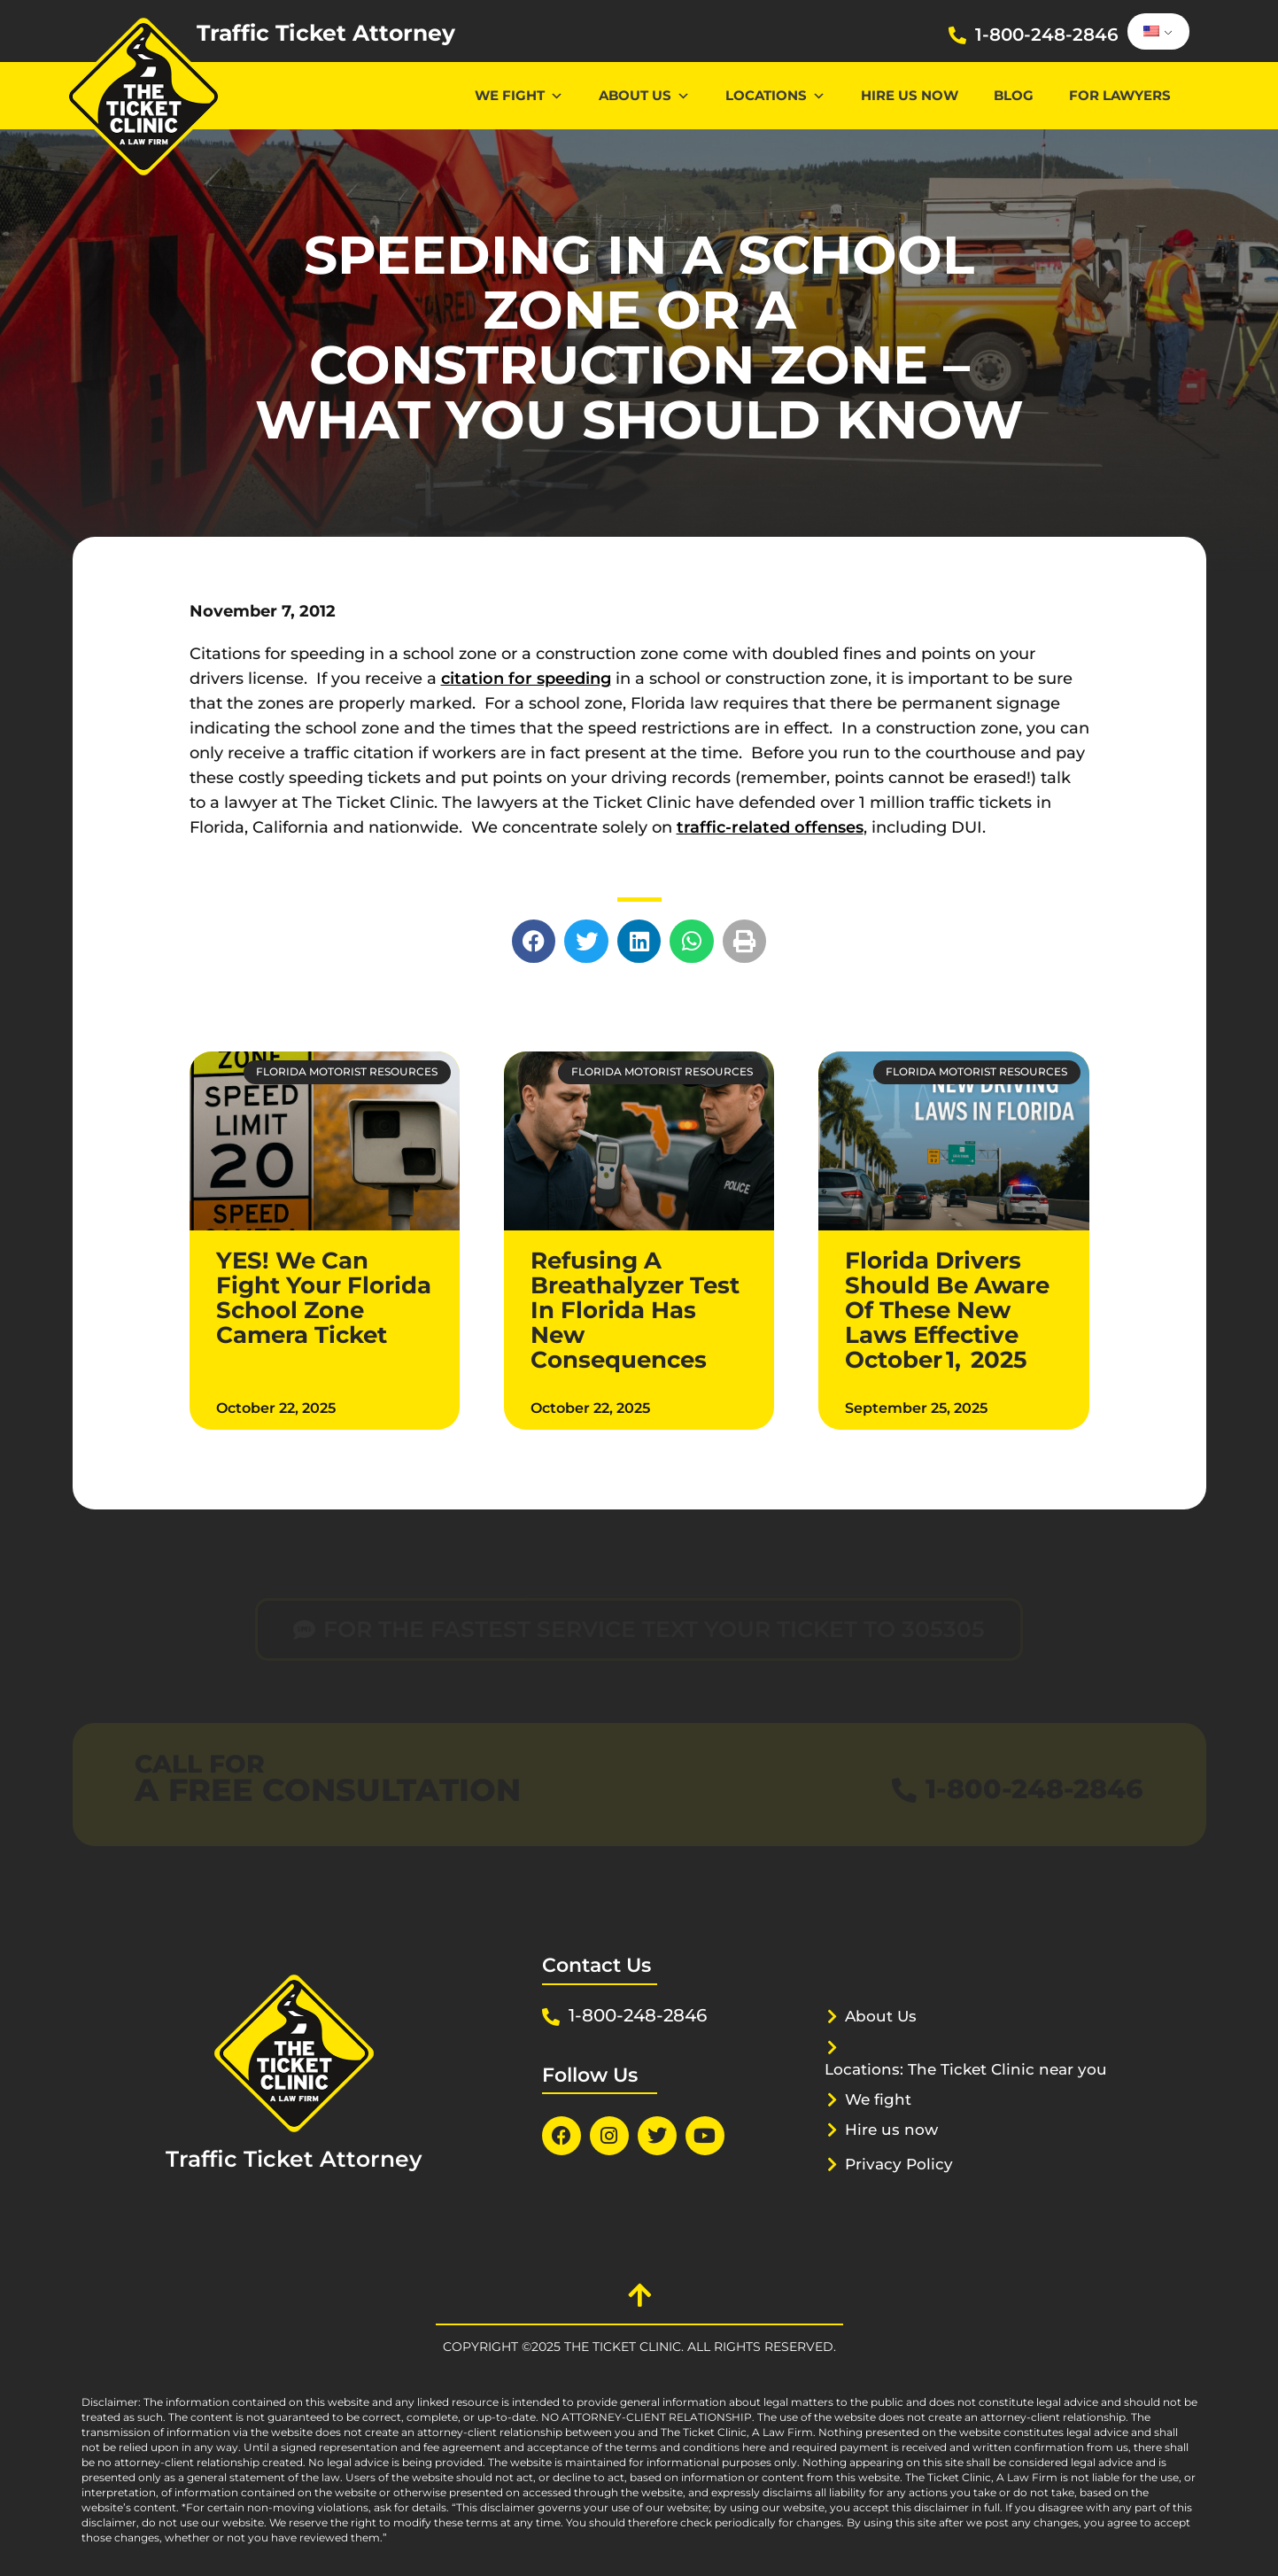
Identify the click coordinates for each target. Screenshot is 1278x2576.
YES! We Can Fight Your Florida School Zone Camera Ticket (323, 1297)
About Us (644, 95)
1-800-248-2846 (1047, 34)
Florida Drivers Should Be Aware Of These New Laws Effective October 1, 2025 (947, 1310)
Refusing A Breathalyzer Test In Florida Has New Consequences (635, 1310)
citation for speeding (526, 678)
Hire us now (909, 95)
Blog (1014, 95)
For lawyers (1120, 95)
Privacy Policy (899, 2164)
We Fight (519, 95)
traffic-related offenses (770, 827)
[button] (534, 941)
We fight (878, 2099)
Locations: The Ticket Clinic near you (966, 2069)
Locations (775, 95)
